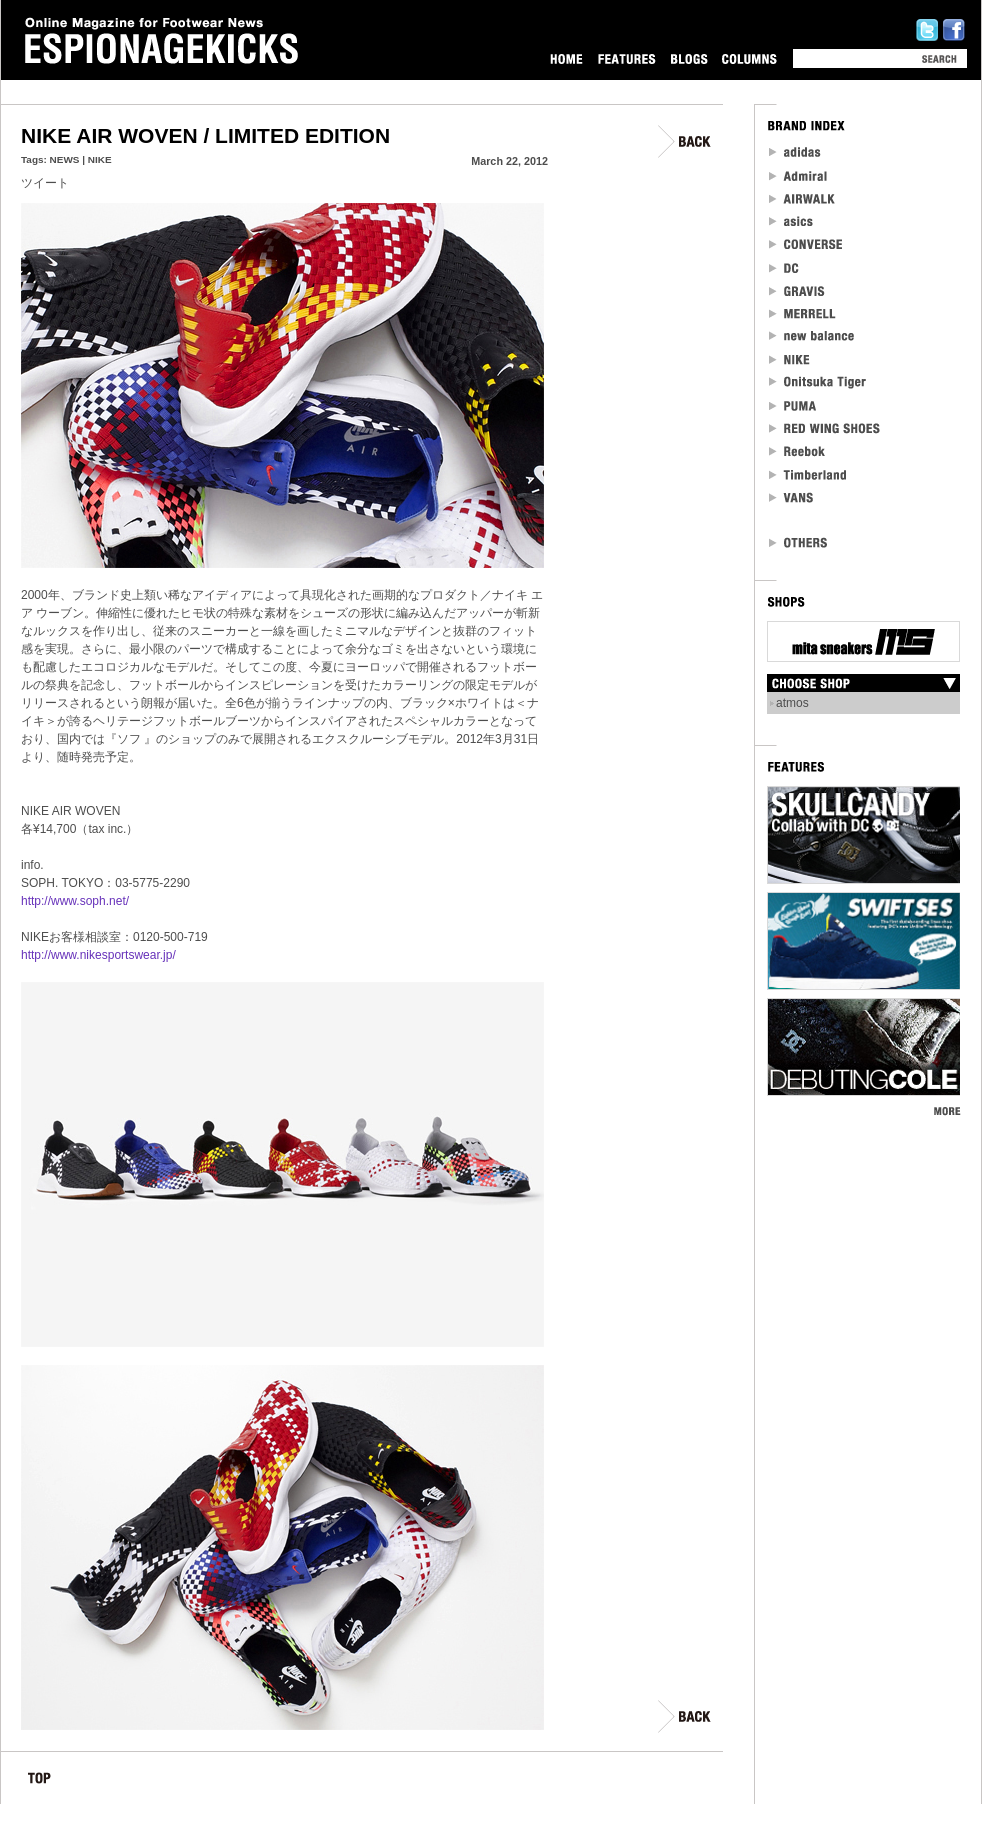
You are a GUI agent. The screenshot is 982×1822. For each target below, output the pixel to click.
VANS (792, 497)
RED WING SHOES (825, 428)
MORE (946, 1110)
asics (791, 221)
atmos (792, 703)
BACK (685, 141)
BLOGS (689, 58)
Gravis (796, 290)
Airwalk (801, 198)
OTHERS (799, 542)
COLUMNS (749, 58)
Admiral (799, 175)
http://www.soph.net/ (75, 901)
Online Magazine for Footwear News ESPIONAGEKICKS (162, 41)
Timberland (808, 474)
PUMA (794, 405)
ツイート (45, 183)
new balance (812, 336)
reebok (798, 451)
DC (785, 267)
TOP (39, 1781)
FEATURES (626, 58)
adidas (795, 152)
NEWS (65, 159)
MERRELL (803, 313)
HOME (566, 58)
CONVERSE (806, 244)
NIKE (100, 159)
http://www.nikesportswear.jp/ (98, 955)
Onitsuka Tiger (818, 382)
